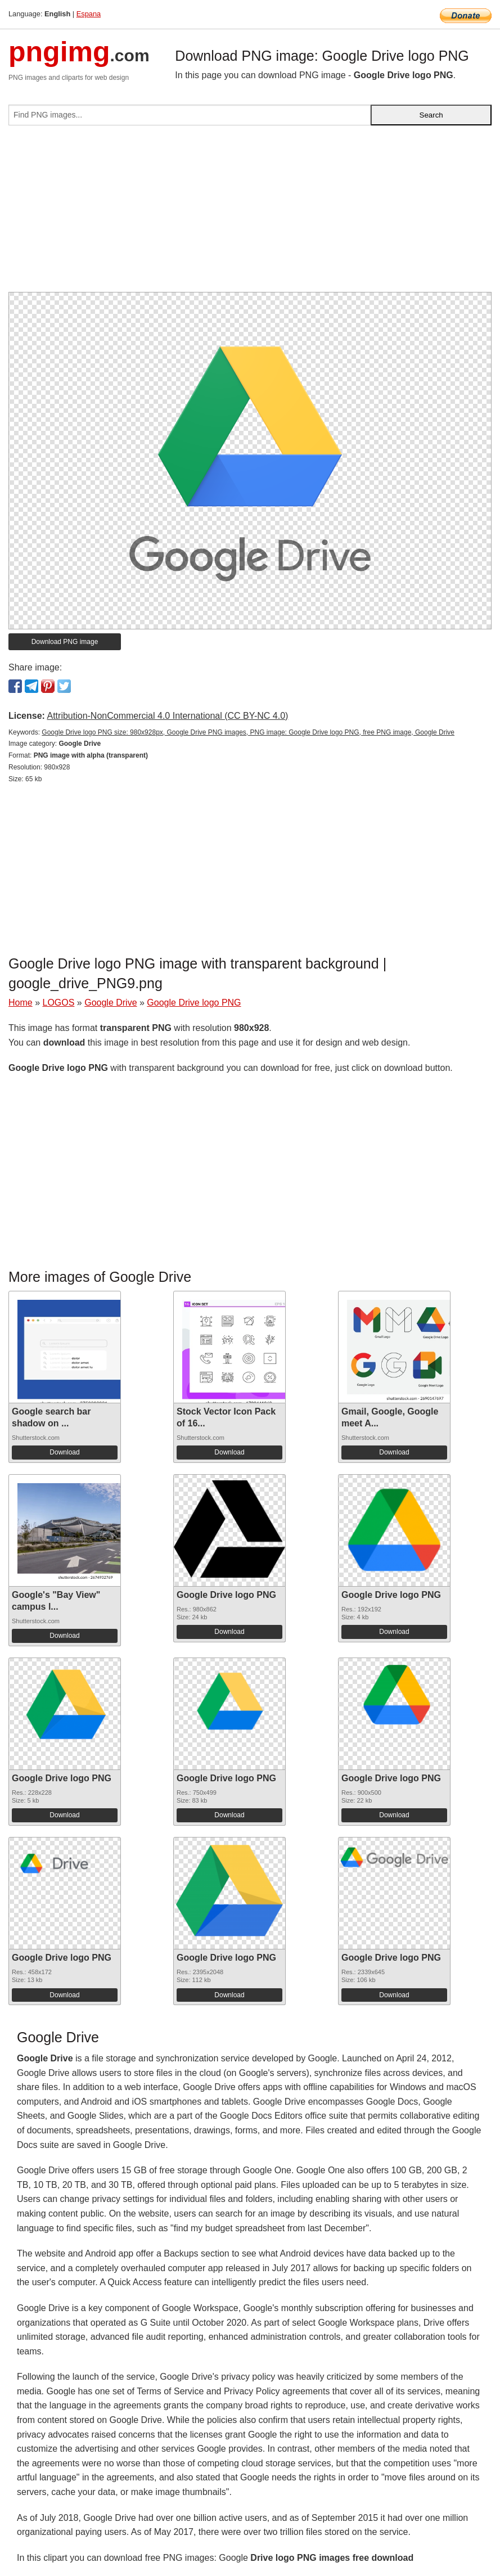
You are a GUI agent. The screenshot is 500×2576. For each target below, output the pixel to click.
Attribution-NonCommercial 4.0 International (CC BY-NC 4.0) (167, 715)
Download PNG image (64, 642)
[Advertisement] (250, 213)
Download (64, 1452)
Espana (88, 14)
